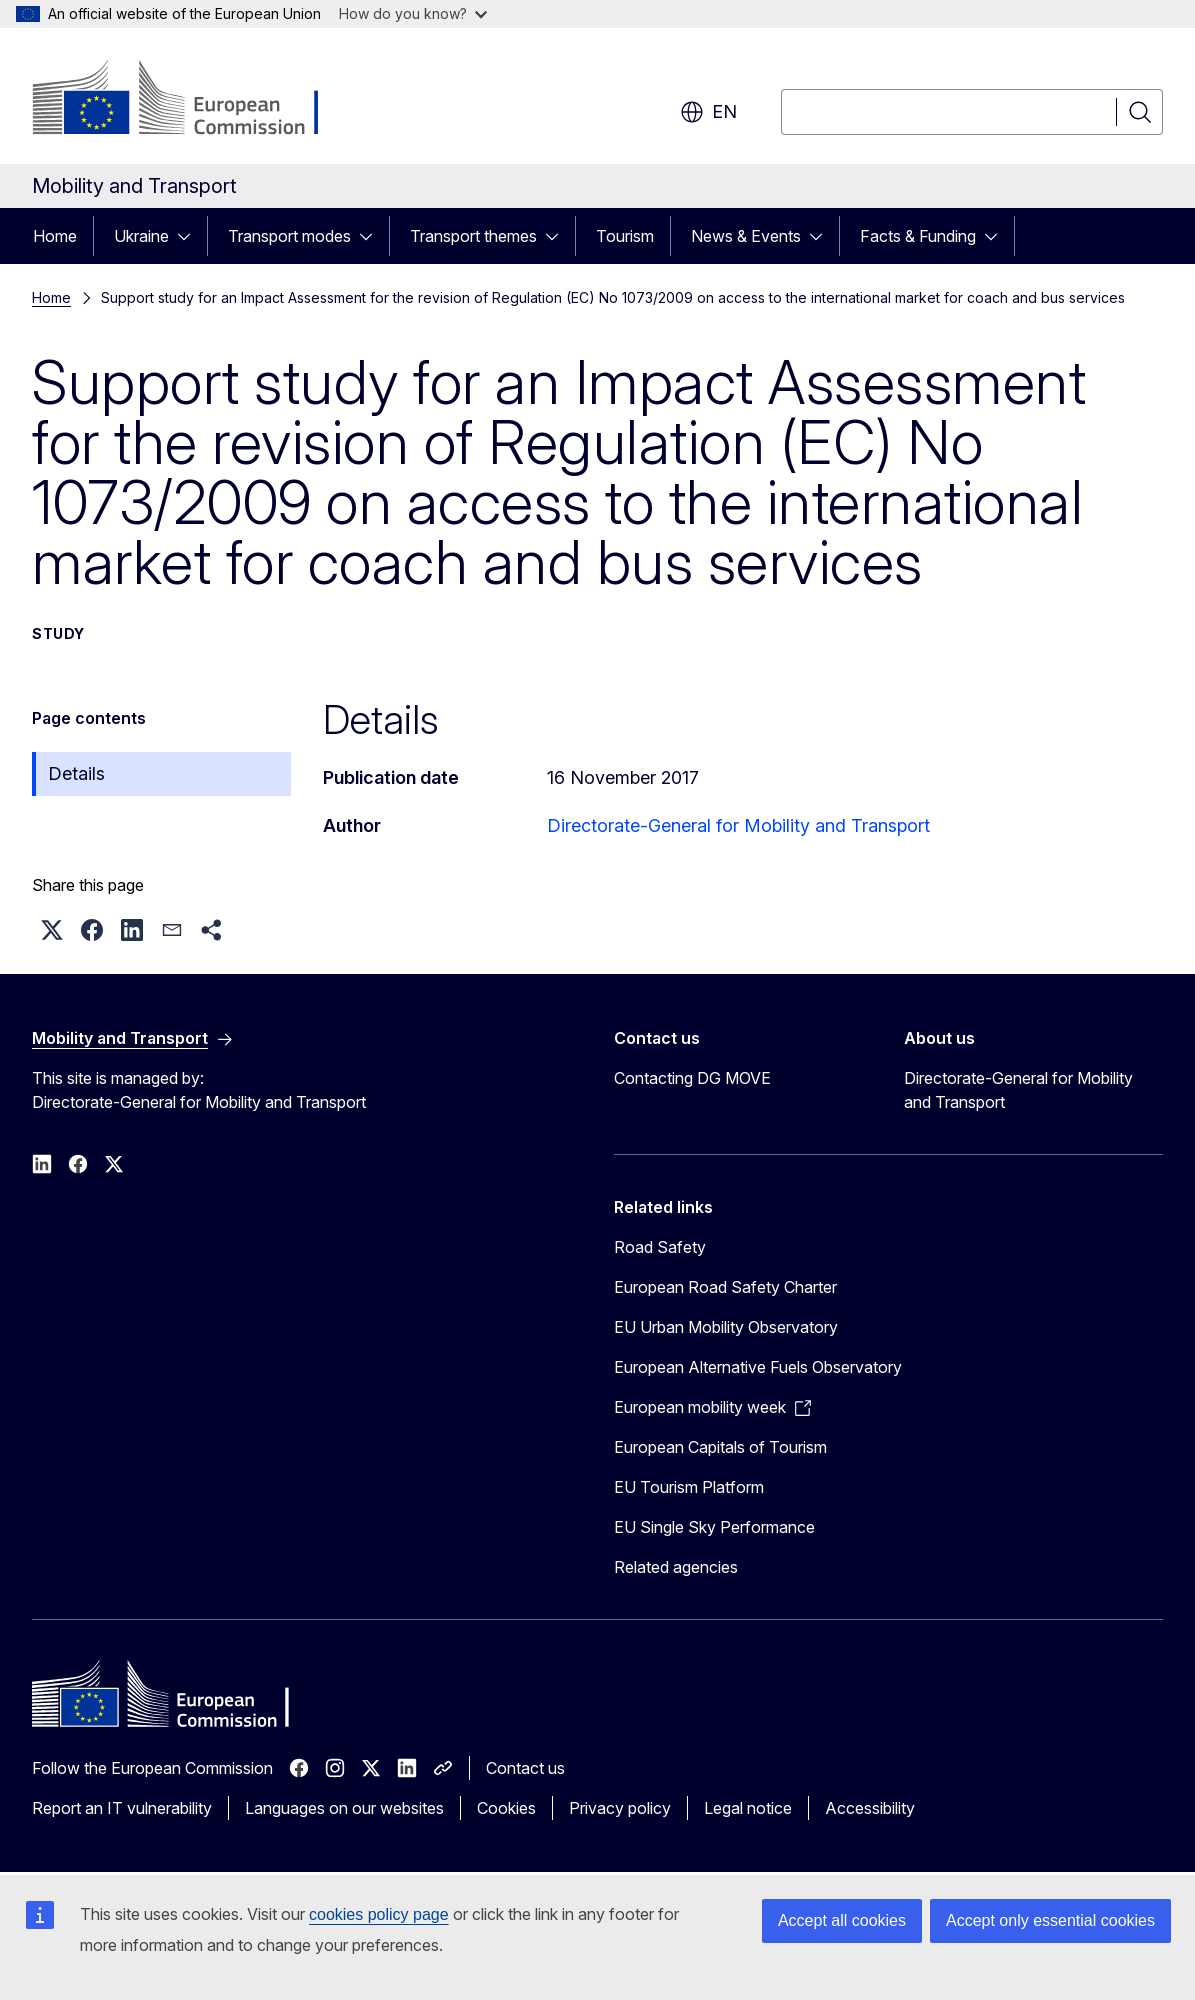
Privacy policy (620, 1808)
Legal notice (748, 1808)
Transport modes (289, 236)
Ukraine (141, 236)
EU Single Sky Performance (714, 1527)
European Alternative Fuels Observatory (758, 1367)
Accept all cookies (842, 1920)
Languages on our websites (344, 1808)
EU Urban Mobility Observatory (726, 1327)
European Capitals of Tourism (720, 1447)
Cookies (506, 1808)
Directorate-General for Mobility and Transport (738, 825)
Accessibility (870, 1808)
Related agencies (676, 1567)
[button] (52, 930)
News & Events (746, 236)
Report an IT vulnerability (122, 1808)
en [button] (708, 112)
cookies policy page (379, 1914)
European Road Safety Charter (725, 1287)
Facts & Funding (918, 236)
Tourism (625, 236)
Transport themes (473, 236)
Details (76, 773)
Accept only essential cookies (1050, 1920)
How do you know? (413, 13)
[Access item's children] (190, 236)
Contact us (525, 1768)
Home (55, 236)
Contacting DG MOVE (692, 1078)
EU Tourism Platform (689, 1487)
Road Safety (660, 1247)
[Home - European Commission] (193, 100)
